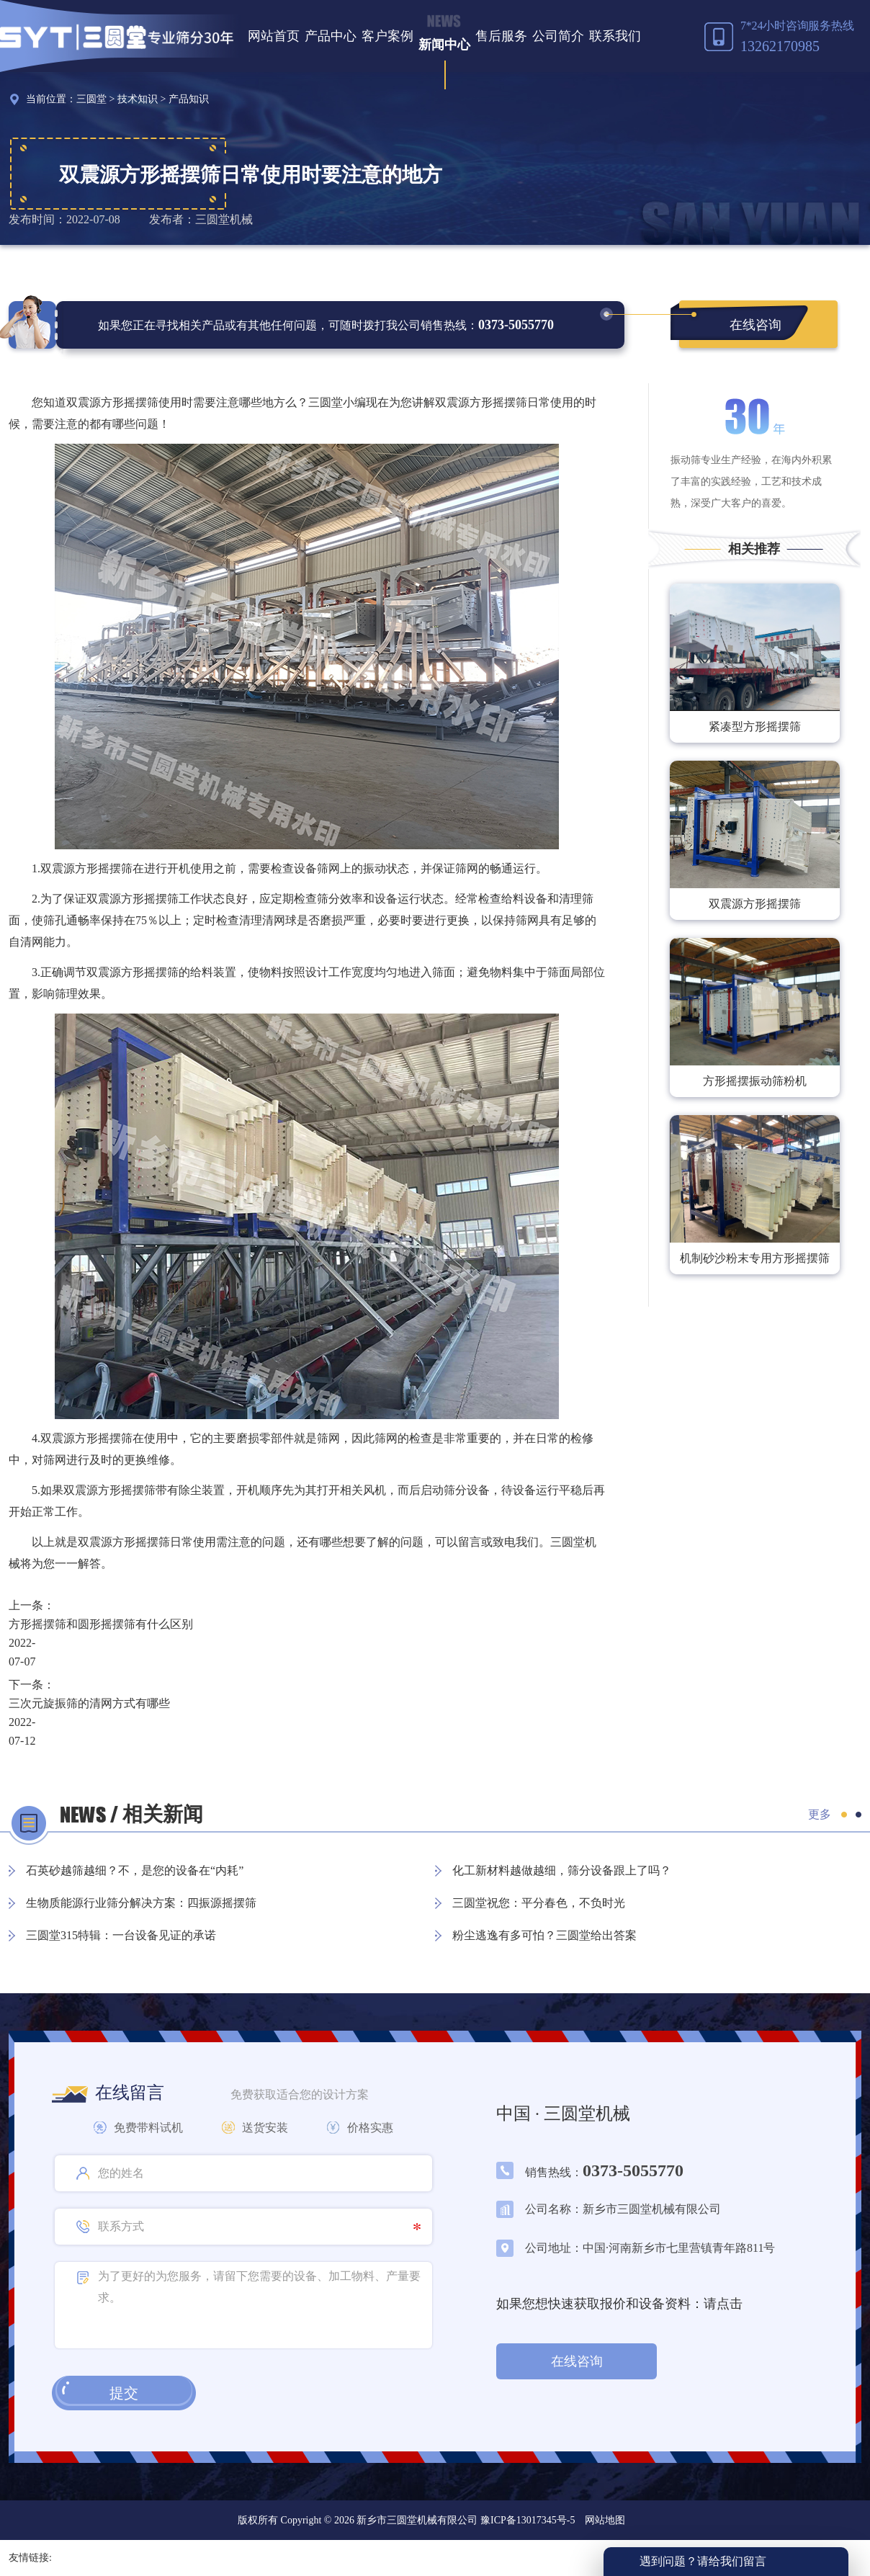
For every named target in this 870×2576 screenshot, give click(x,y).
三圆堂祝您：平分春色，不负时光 (538, 1903)
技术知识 (137, 99)
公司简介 (558, 36)
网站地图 (605, 2520)
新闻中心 (444, 44)
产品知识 (189, 99)
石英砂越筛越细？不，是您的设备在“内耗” (134, 1870)
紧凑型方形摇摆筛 (755, 726)
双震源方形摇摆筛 (755, 904)
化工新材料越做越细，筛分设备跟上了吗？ (561, 1870)
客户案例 (387, 36)
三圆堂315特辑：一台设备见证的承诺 (121, 1935)
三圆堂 (91, 99)
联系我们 (615, 36)
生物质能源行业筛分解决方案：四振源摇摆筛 (141, 1903)
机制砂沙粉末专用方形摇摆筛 (755, 1258)
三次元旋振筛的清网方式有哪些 (89, 1703)
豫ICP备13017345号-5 (526, 2520)
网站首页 (274, 36)
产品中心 (330, 36)
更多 (819, 1814)
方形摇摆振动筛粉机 (755, 1081)
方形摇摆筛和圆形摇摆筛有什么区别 (101, 1624)
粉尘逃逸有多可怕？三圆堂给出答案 (544, 1935)
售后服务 (501, 36)
